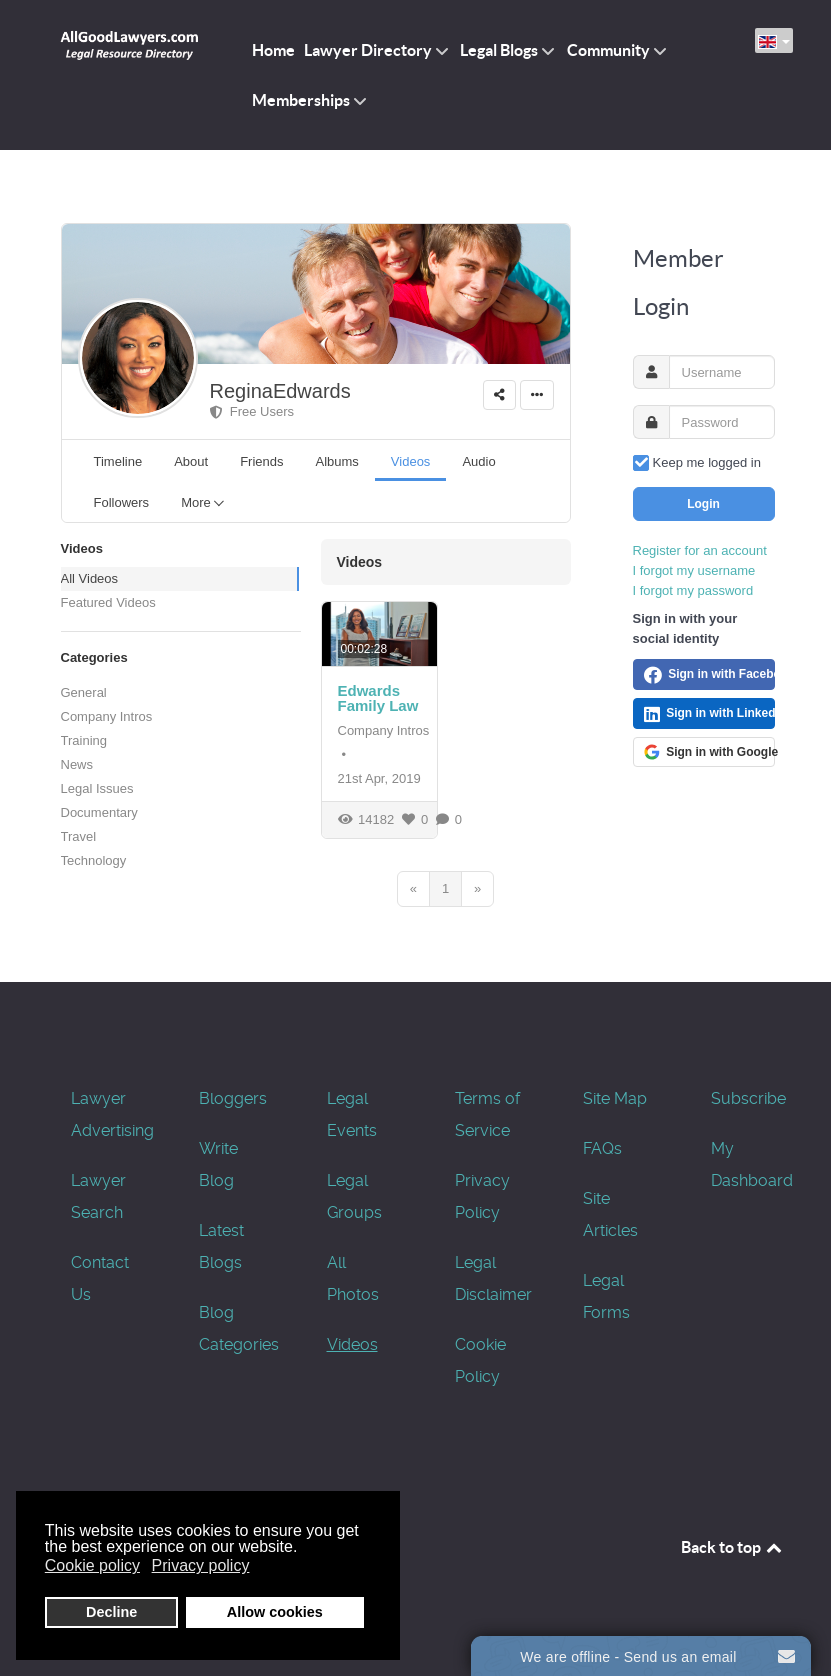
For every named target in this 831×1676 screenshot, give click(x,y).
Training (84, 740)
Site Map (615, 1098)
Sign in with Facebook (709, 675)
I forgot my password (693, 590)
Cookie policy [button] (92, 1565)
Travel (79, 836)
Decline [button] (111, 1612)
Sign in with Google (709, 752)
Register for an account (700, 550)
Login (703, 504)
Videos (352, 1344)
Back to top (733, 1547)
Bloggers (233, 1098)
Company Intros (107, 716)
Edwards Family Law (378, 698)
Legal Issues (97, 788)
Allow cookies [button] (275, 1612)
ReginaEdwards (280, 391)
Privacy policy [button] (201, 1565)
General (84, 692)
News (77, 764)
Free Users (252, 411)
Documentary (99, 812)
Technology (94, 860)
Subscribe (748, 1098)
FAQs (602, 1148)
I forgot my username (694, 570)
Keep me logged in (707, 462)
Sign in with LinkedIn (709, 714)
